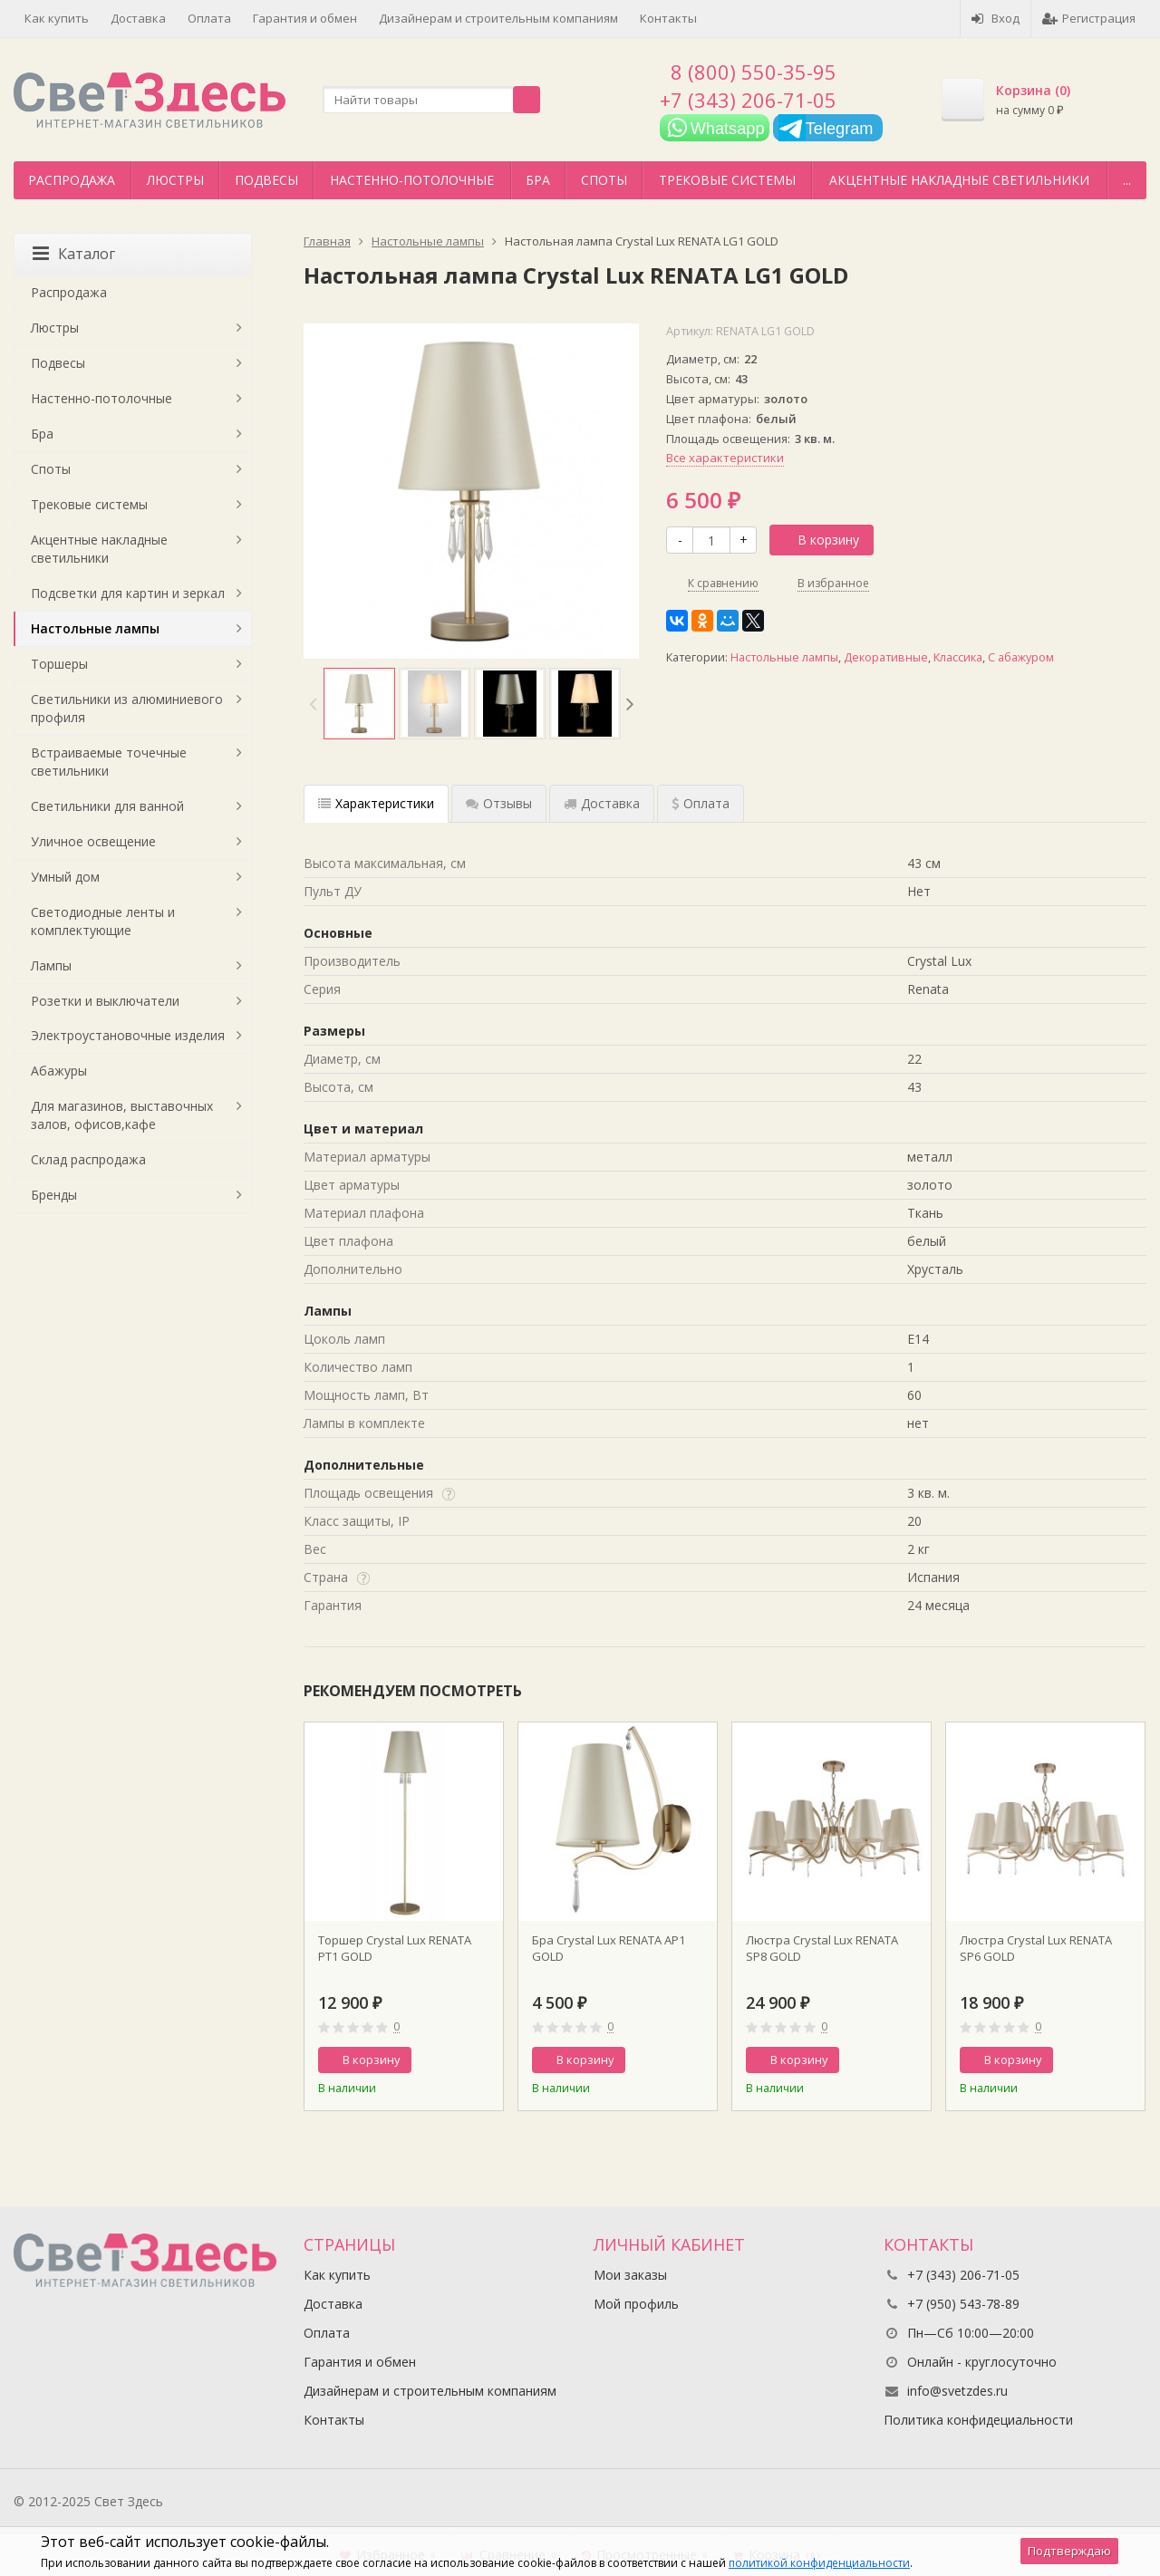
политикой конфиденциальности (819, 2563)
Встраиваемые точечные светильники (109, 761)
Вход (996, 18)
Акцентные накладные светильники (959, 179)
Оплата (209, 18)
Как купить (56, 18)
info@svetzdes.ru (957, 2390)
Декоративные (886, 657)
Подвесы (266, 179)
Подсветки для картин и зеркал (128, 593)
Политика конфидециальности (978, 2419)
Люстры (175, 179)
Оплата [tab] (701, 803)
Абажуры (59, 1070)
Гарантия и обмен (305, 18)
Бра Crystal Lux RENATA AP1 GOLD (608, 1948)
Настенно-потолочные (412, 179)
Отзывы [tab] (499, 803)
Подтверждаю (1069, 2550)
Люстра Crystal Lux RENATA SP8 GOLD (822, 1948)
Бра (538, 179)
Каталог (74, 254)
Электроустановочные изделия (128, 1035)
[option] (359, 703)
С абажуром (1021, 657)
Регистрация (1089, 18)
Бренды (54, 1194)
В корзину (818, 539)
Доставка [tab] (602, 803)
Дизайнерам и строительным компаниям (498, 18)
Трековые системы (727, 179)
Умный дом (65, 876)
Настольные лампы (784, 657)
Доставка (138, 18)
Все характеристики (725, 457)
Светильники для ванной (107, 806)
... (1127, 179)
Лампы (51, 965)
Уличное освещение (93, 841)
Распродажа (71, 179)
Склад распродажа (88, 1159)
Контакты (668, 18)
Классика (957, 657)
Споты (604, 179)
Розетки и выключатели (105, 1000)
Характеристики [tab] (376, 803)
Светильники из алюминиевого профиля (127, 708)
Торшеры (59, 663)
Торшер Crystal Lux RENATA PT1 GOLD (394, 1948)
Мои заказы (630, 2274)
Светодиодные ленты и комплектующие (103, 921)
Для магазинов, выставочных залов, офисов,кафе (122, 1115)
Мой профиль (636, 2303)
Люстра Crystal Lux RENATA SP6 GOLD (1036, 1948)
